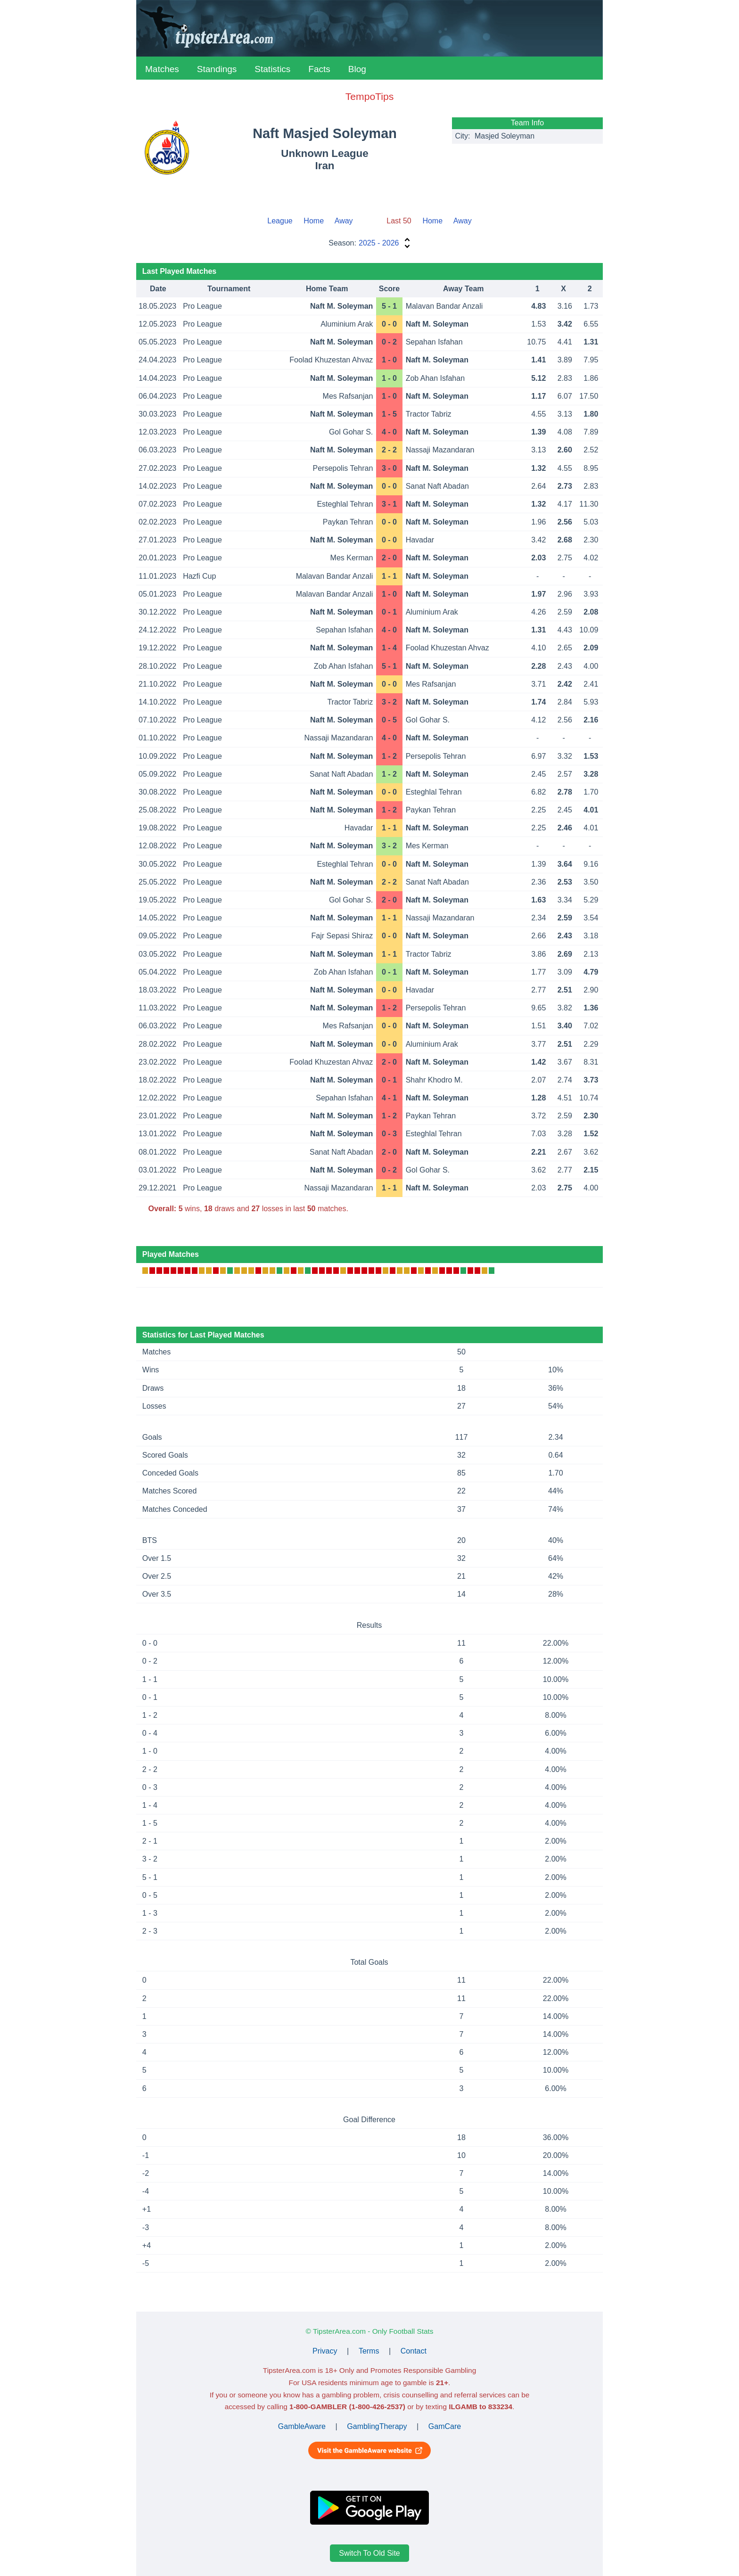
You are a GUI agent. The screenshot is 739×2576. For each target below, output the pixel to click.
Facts (319, 69)
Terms (369, 2351)
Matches (162, 69)
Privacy (324, 2351)
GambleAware (302, 2426)
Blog (357, 69)
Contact (414, 2351)
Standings (217, 69)
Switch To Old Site (369, 2553)
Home (314, 221)
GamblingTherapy (377, 2426)
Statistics (272, 69)
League (279, 221)
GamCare (444, 2426)
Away (344, 221)
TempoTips (369, 96)
